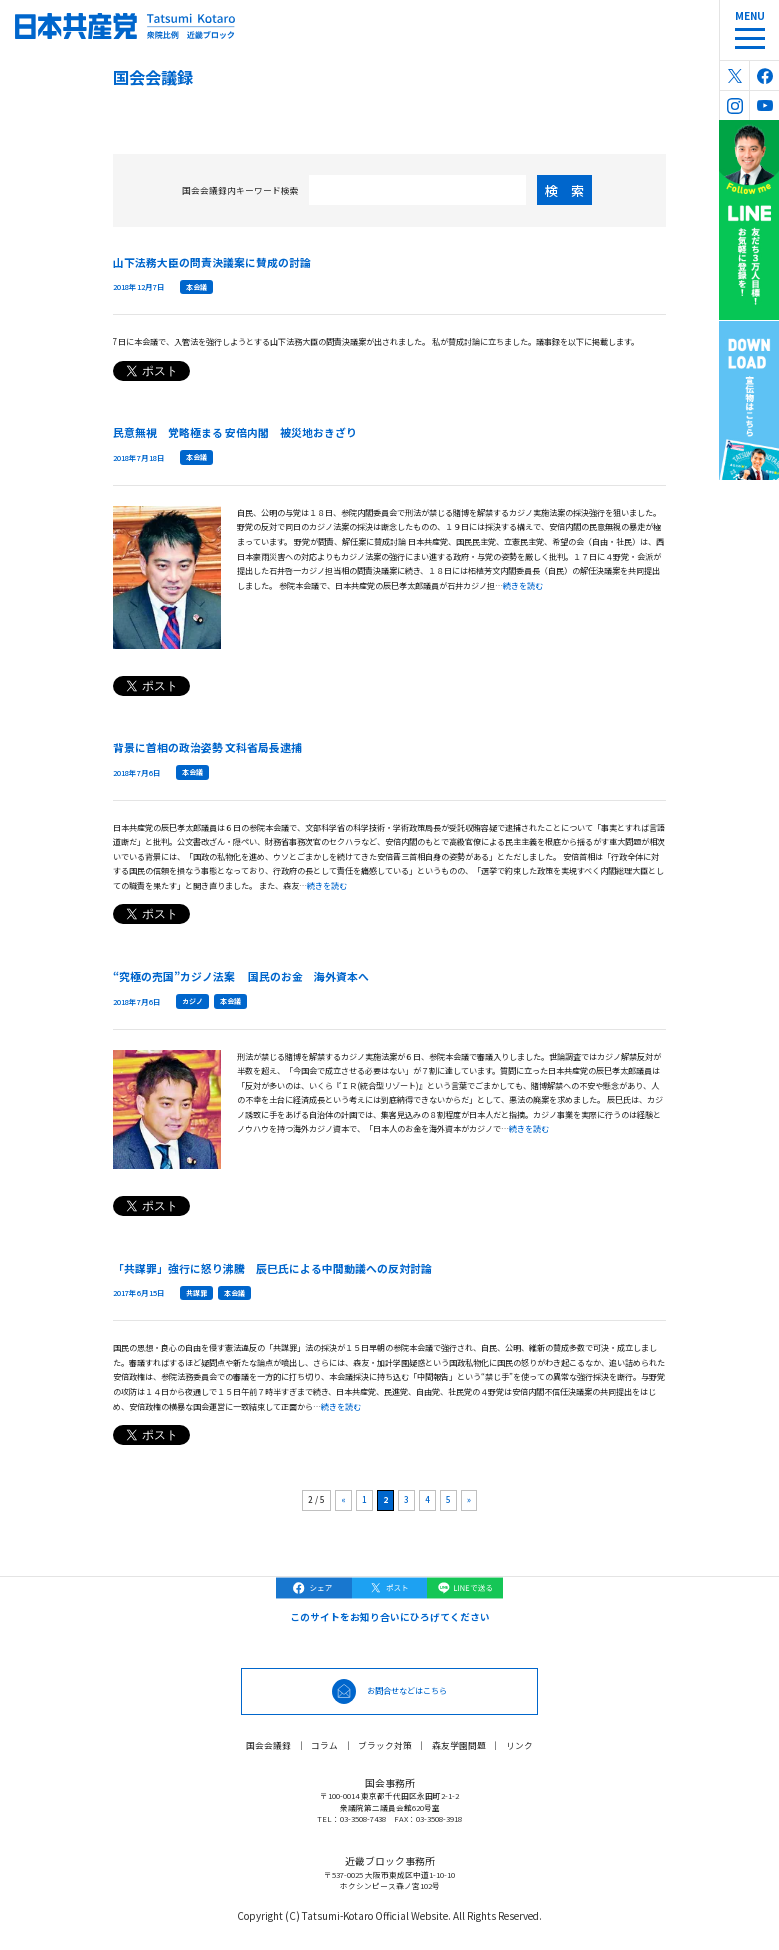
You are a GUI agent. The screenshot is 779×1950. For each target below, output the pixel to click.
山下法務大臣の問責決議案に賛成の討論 (212, 262)
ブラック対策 (385, 1745)
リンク (519, 1745)
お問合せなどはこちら (407, 1690)
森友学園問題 (459, 1745)
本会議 (196, 287)
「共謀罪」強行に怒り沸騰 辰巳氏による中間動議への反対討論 (272, 1268)
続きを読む (523, 585)
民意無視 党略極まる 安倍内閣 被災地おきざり (235, 432)
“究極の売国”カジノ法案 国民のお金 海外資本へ (241, 976)
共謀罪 (196, 1293)
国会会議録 (268, 1745)
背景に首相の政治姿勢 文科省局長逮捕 (207, 747)
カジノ (192, 1001)
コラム (324, 1745)
